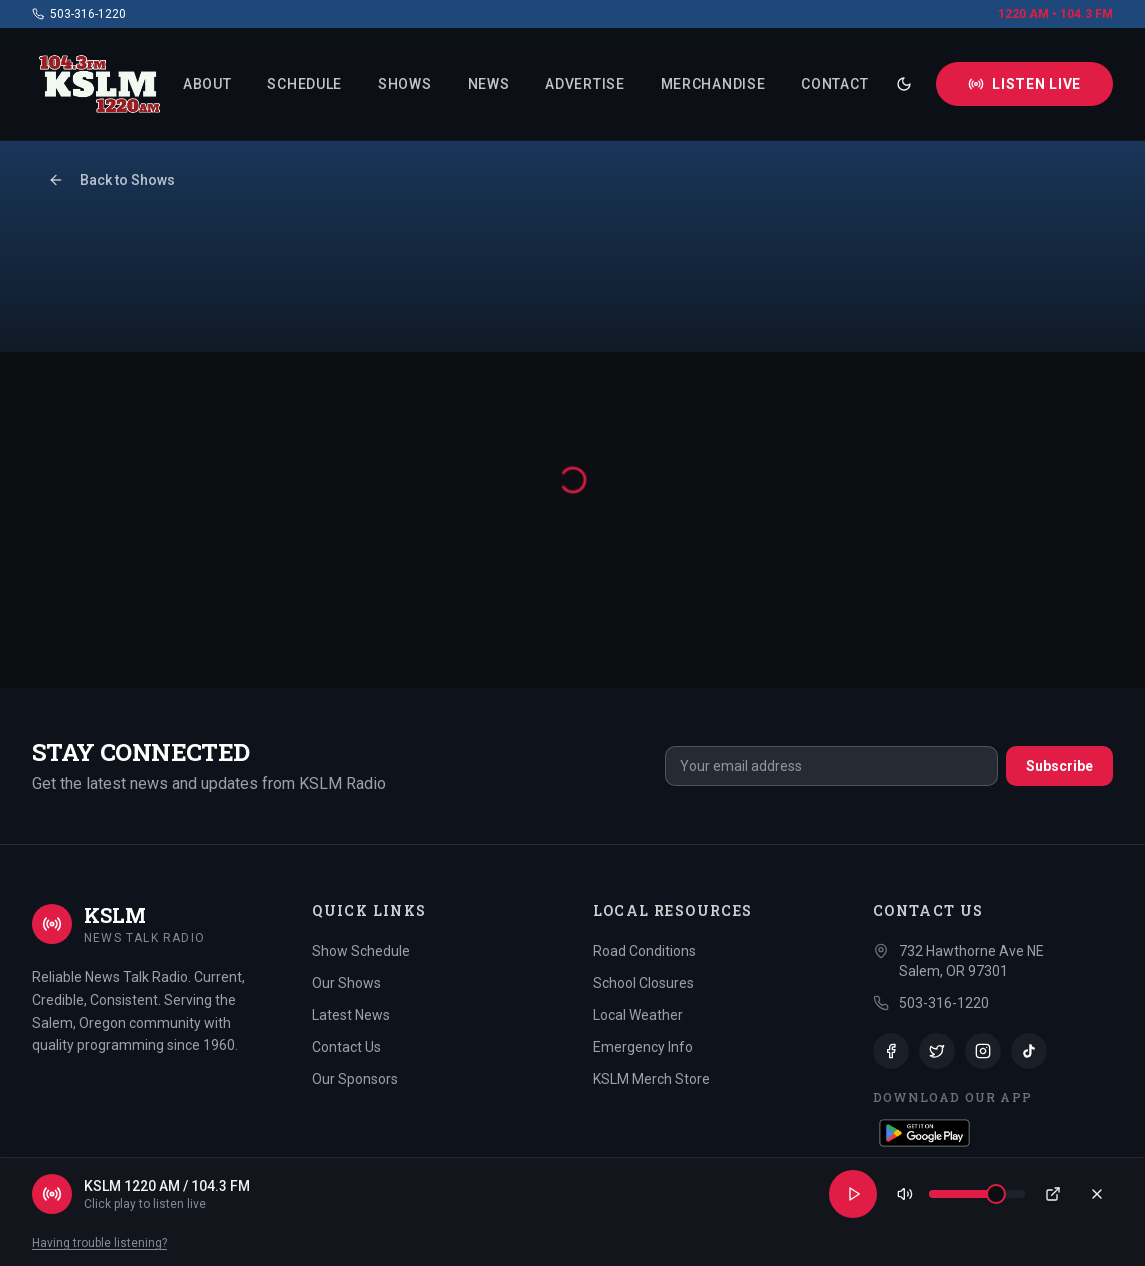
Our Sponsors (355, 1079)
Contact (834, 84)
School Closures (643, 983)
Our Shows (346, 983)
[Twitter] (937, 1051)
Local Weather (638, 1015)
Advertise (584, 84)
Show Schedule (361, 951)
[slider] (996, 1194)
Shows (405, 84)
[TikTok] (1029, 1051)
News (489, 84)
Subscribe (1059, 766)
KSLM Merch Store (651, 1079)
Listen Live (1024, 84)
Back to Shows (111, 180)
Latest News (351, 1015)
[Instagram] (983, 1051)
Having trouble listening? (99, 1243)
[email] (831, 766)
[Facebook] (891, 1051)
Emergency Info (643, 1047)
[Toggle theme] (904, 84)
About (207, 84)
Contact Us (346, 1047)
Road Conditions (644, 951)
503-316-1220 (79, 14)
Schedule (304, 84)
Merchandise (713, 84)
